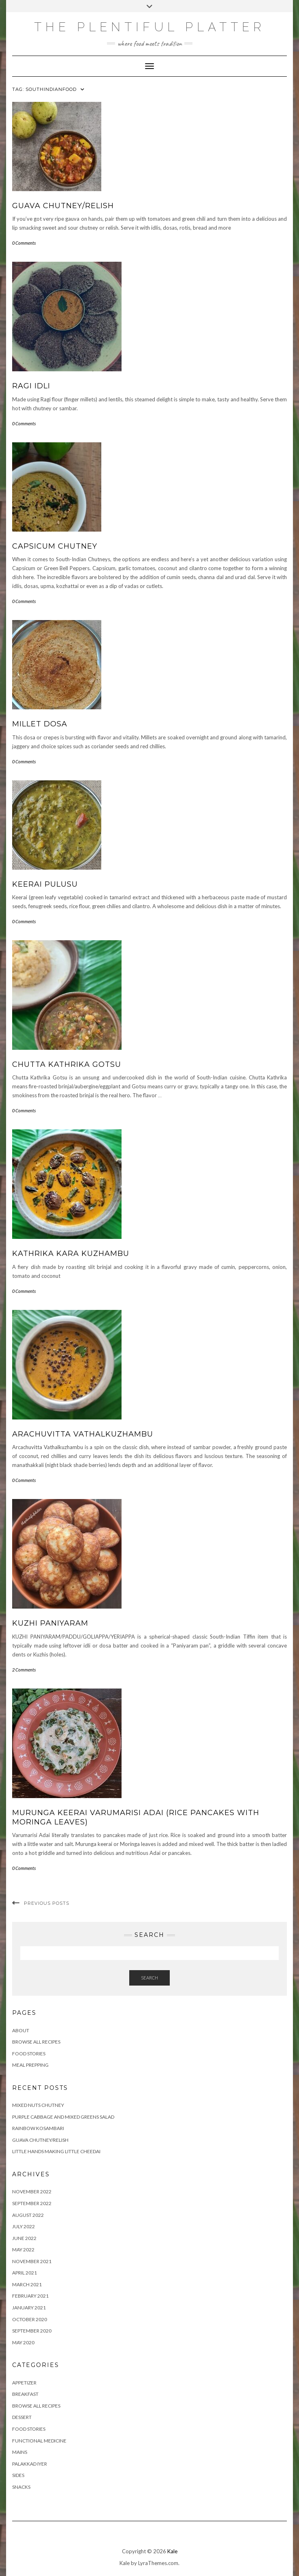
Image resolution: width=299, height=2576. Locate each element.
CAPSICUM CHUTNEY (54, 546)
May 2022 (23, 2249)
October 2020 (29, 2319)
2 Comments (24, 1669)
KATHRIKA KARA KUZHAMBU (70, 1253)
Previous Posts (46, 1903)
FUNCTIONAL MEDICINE (39, 2441)
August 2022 (28, 2215)
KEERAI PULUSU (45, 884)
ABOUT (20, 2030)
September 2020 (31, 2331)
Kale (172, 2551)
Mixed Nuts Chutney (38, 2105)
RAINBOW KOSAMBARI (38, 2128)
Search (149, 1977)
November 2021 (31, 2261)
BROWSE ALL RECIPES (36, 2406)
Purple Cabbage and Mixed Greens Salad (63, 2117)
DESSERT (22, 2417)
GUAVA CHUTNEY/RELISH (63, 205)
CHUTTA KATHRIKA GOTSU (66, 1064)
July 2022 (23, 2226)
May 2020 (23, 2342)
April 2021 (24, 2273)
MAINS (19, 2452)
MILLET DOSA (39, 723)
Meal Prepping (30, 2065)
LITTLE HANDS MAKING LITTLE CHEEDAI (56, 2151)
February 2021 (30, 2296)
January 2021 (29, 2308)
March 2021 (27, 2284)
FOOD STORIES (28, 2053)
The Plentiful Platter (149, 27)
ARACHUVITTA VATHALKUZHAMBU (82, 1434)
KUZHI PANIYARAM (50, 1623)
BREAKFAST (25, 2394)
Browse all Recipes (36, 2042)
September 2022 (31, 2203)
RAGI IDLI (31, 385)
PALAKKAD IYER (29, 2464)
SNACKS (21, 2487)
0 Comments (24, 243)
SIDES (18, 2475)
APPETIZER (24, 2383)
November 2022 (31, 2191)
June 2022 (24, 2238)
